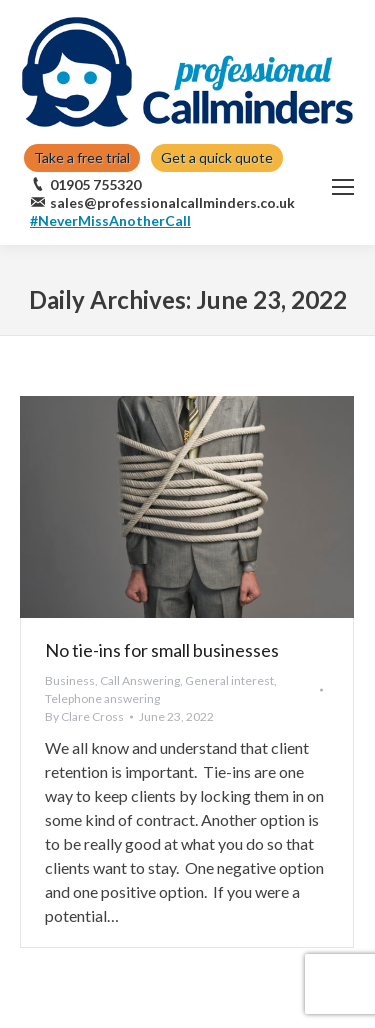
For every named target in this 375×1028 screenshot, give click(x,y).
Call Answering (140, 680)
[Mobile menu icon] (343, 187)
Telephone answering (102, 698)
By (84, 716)
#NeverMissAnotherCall (110, 220)
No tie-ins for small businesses (162, 650)
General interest (229, 680)
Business (70, 680)
